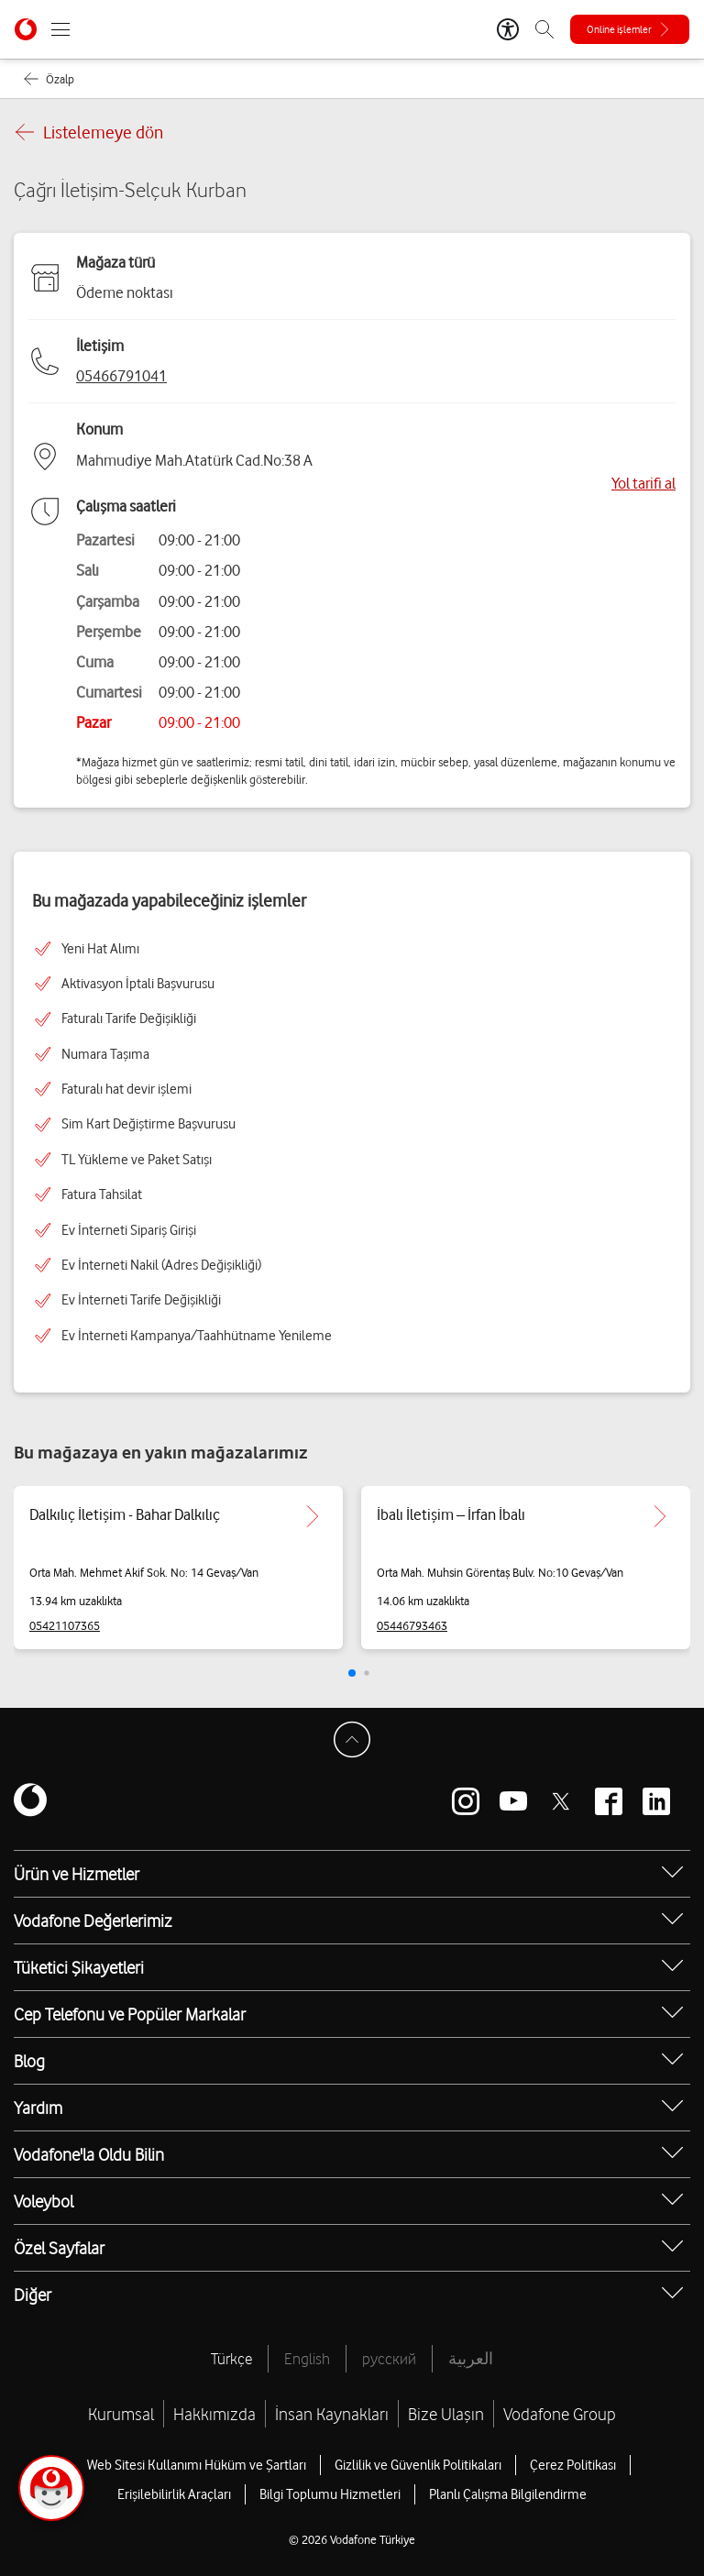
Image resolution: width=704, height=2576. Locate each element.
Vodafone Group (559, 2414)
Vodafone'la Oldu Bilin (89, 2154)
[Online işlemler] (629, 29)
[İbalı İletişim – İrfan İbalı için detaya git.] (660, 1516)
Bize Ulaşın (446, 2414)
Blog (29, 2061)
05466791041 (121, 376)
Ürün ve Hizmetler (76, 1874)
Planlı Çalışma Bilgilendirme (508, 2494)
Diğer (32, 2294)
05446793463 (412, 1625)
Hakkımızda (214, 2414)
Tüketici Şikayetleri (79, 1967)
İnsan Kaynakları (332, 2414)
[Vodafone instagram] (465, 1801)
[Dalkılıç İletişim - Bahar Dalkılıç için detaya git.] (312, 1516)
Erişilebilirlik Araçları (174, 2494)
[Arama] (545, 29)
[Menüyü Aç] (60, 29)
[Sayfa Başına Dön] (352, 1740)
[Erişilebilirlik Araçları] (508, 29)
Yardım (38, 2107)
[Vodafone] (30, 1801)
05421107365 (64, 1625)
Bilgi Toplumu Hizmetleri (330, 2494)
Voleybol (43, 2201)
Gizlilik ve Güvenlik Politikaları (418, 2465)
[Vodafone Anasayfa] (26, 29)
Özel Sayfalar (59, 2248)
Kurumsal (121, 2414)
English (307, 2359)
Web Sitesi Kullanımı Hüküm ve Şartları (196, 2465)
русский (389, 2359)
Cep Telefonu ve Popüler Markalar (130, 2014)
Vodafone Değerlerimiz (93, 1920)
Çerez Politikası (573, 2465)
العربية (470, 2359)
